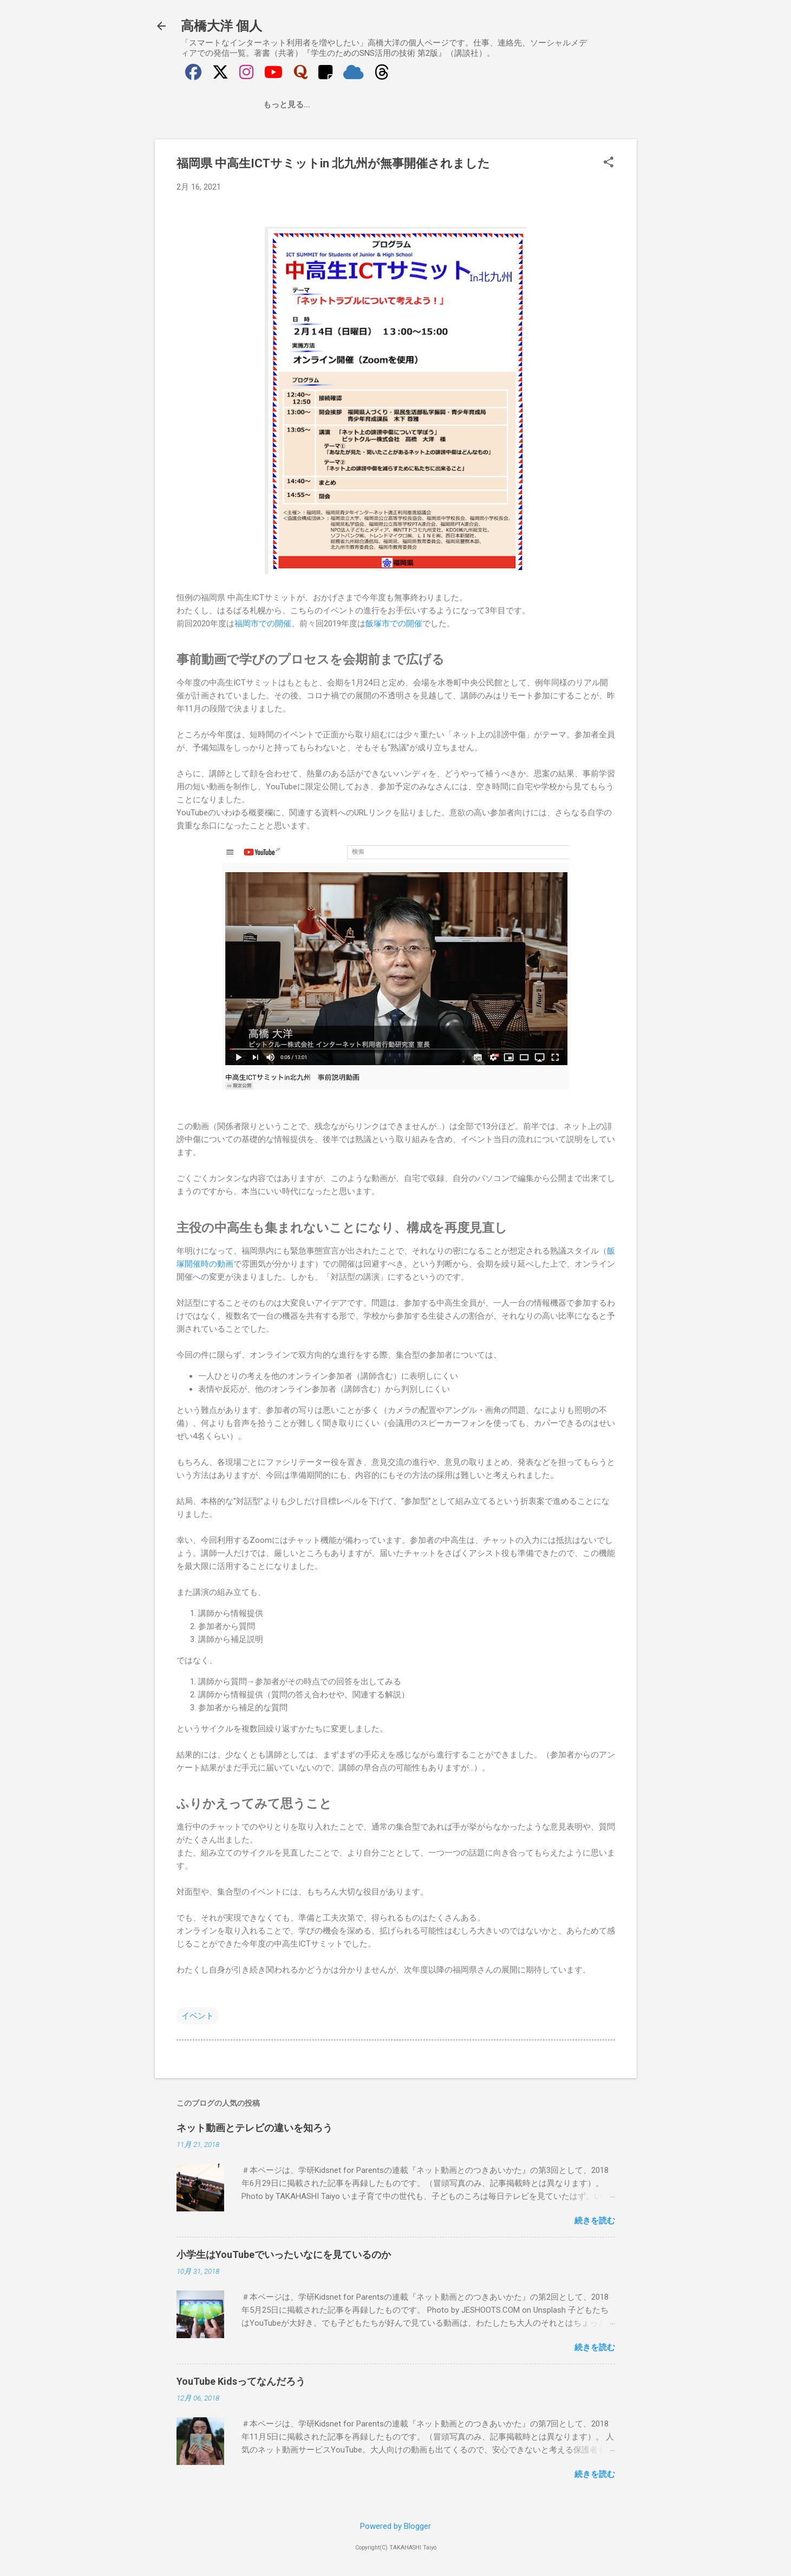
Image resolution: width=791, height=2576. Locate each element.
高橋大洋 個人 (222, 25)
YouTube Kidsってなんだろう (240, 2381)
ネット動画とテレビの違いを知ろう (254, 2127)
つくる (289, 104)
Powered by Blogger (395, 2526)
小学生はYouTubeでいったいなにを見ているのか (283, 2254)
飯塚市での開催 (393, 623)
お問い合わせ (425, 104)
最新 (197, 104)
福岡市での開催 (262, 623)
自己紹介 (241, 104)
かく (329, 104)
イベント (197, 2016)
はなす (369, 104)
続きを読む (594, 2220)
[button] (608, 163)
